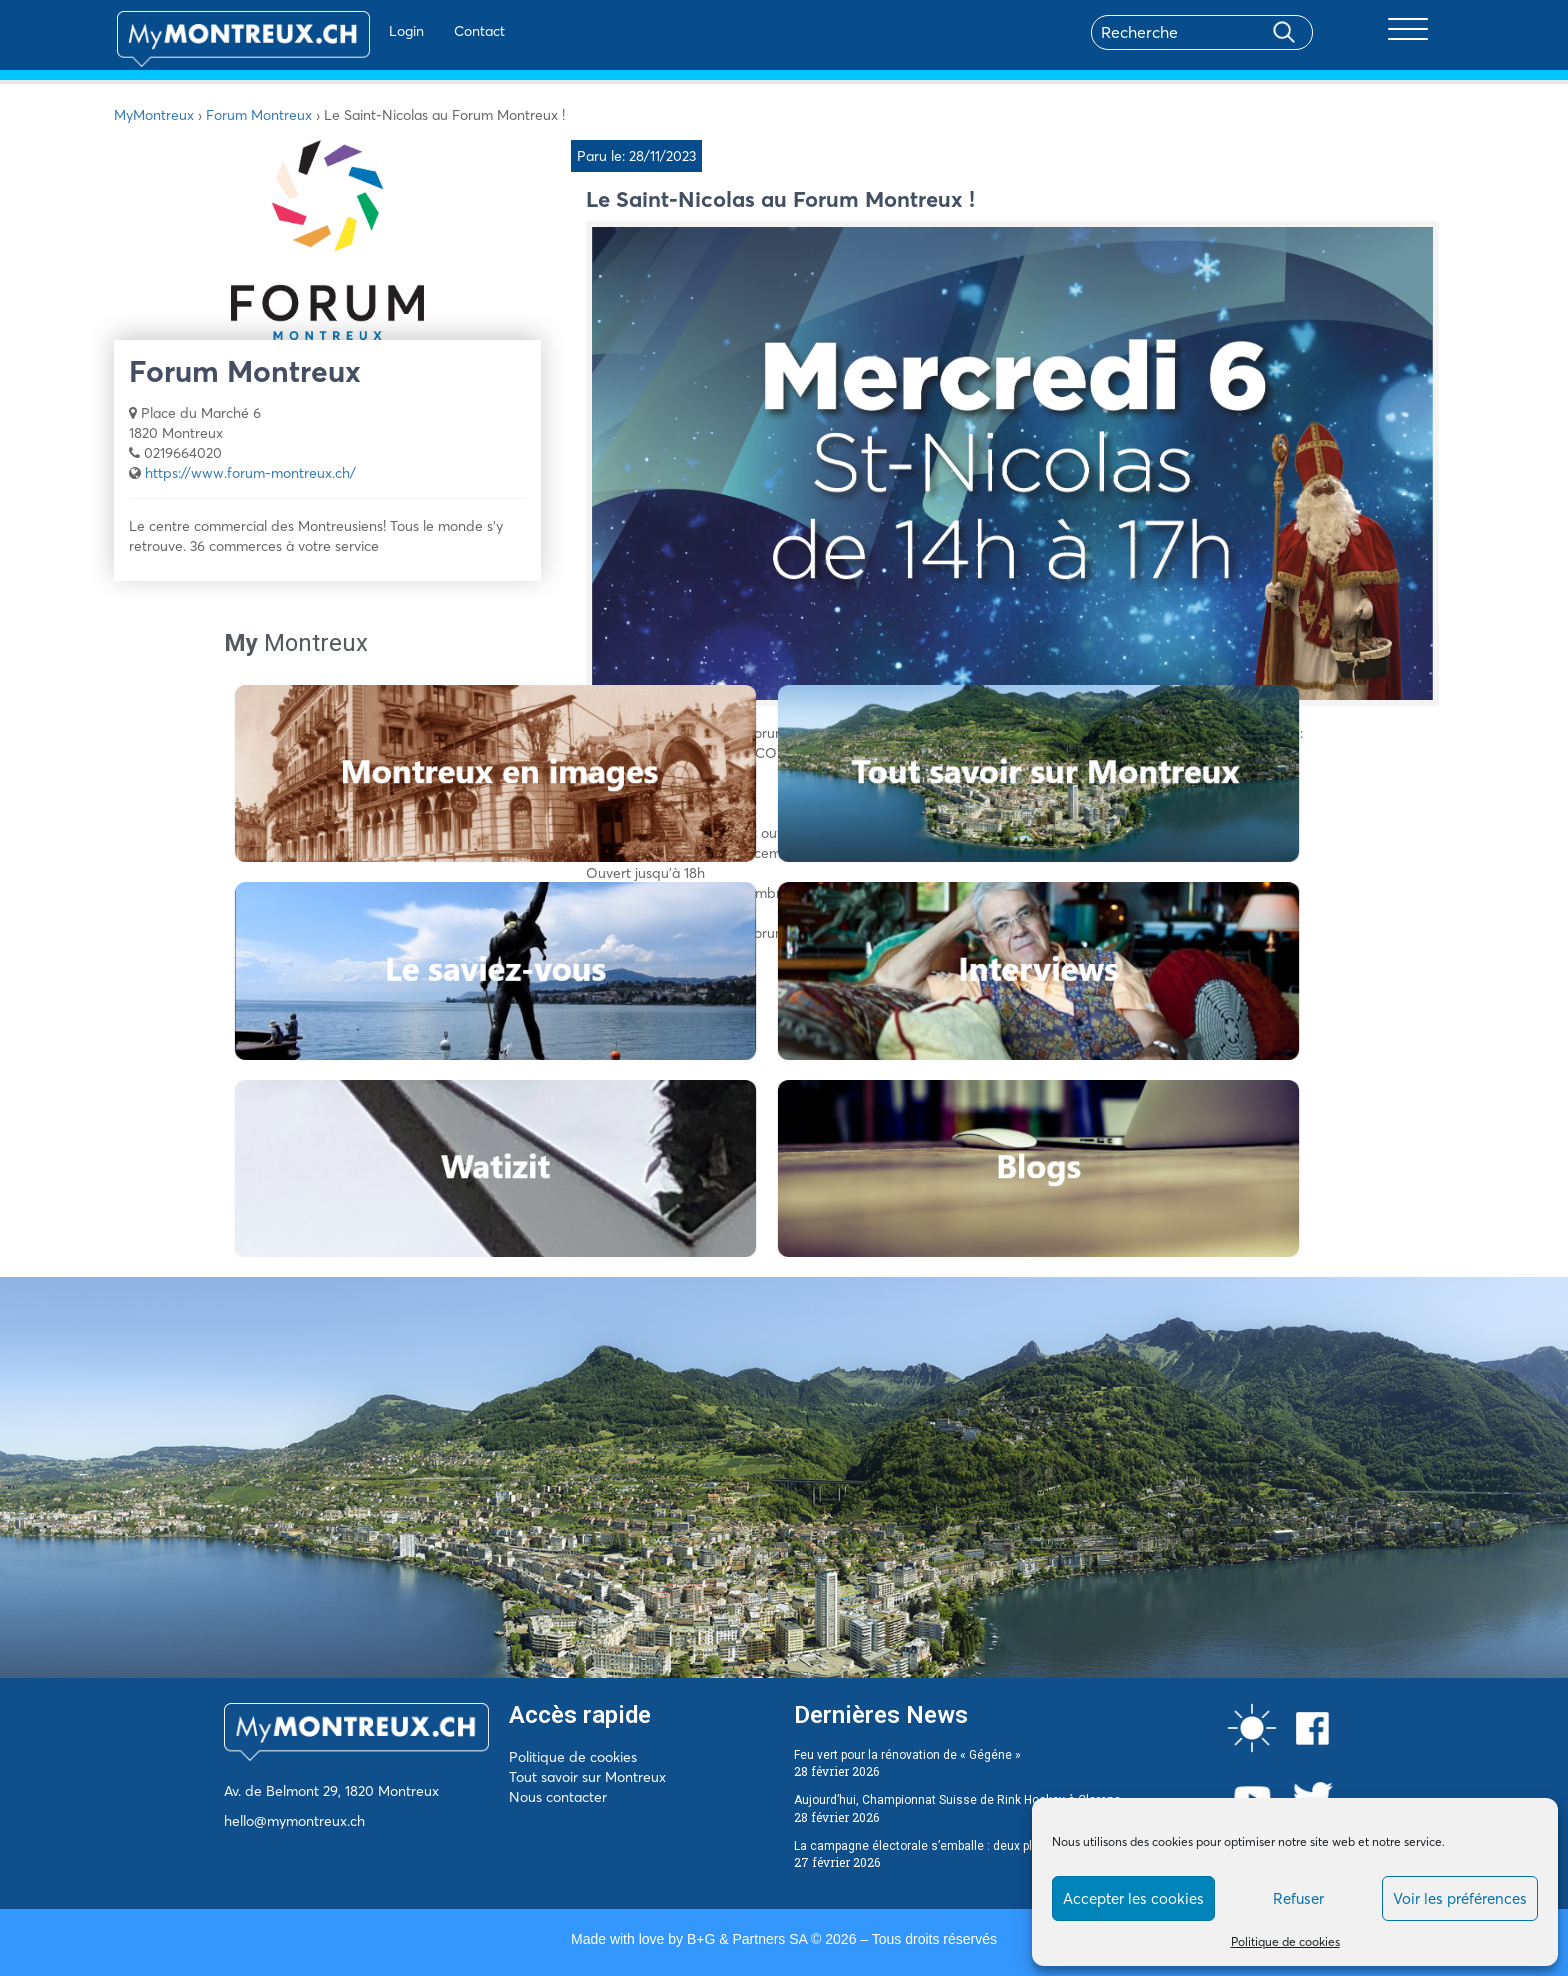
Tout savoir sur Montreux (587, 1777)
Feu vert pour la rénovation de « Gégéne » (907, 1755)
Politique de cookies (1285, 1941)
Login (359, 31)
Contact (432, 31)
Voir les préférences (1460, 1898)
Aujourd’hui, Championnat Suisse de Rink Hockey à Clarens (957, 1800)
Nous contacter (558, 1797)
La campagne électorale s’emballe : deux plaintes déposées (959, 1846)
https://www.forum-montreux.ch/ (250, 473)
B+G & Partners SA (747, 1939)
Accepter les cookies (1133, 1898)
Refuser (1298, 1898)
